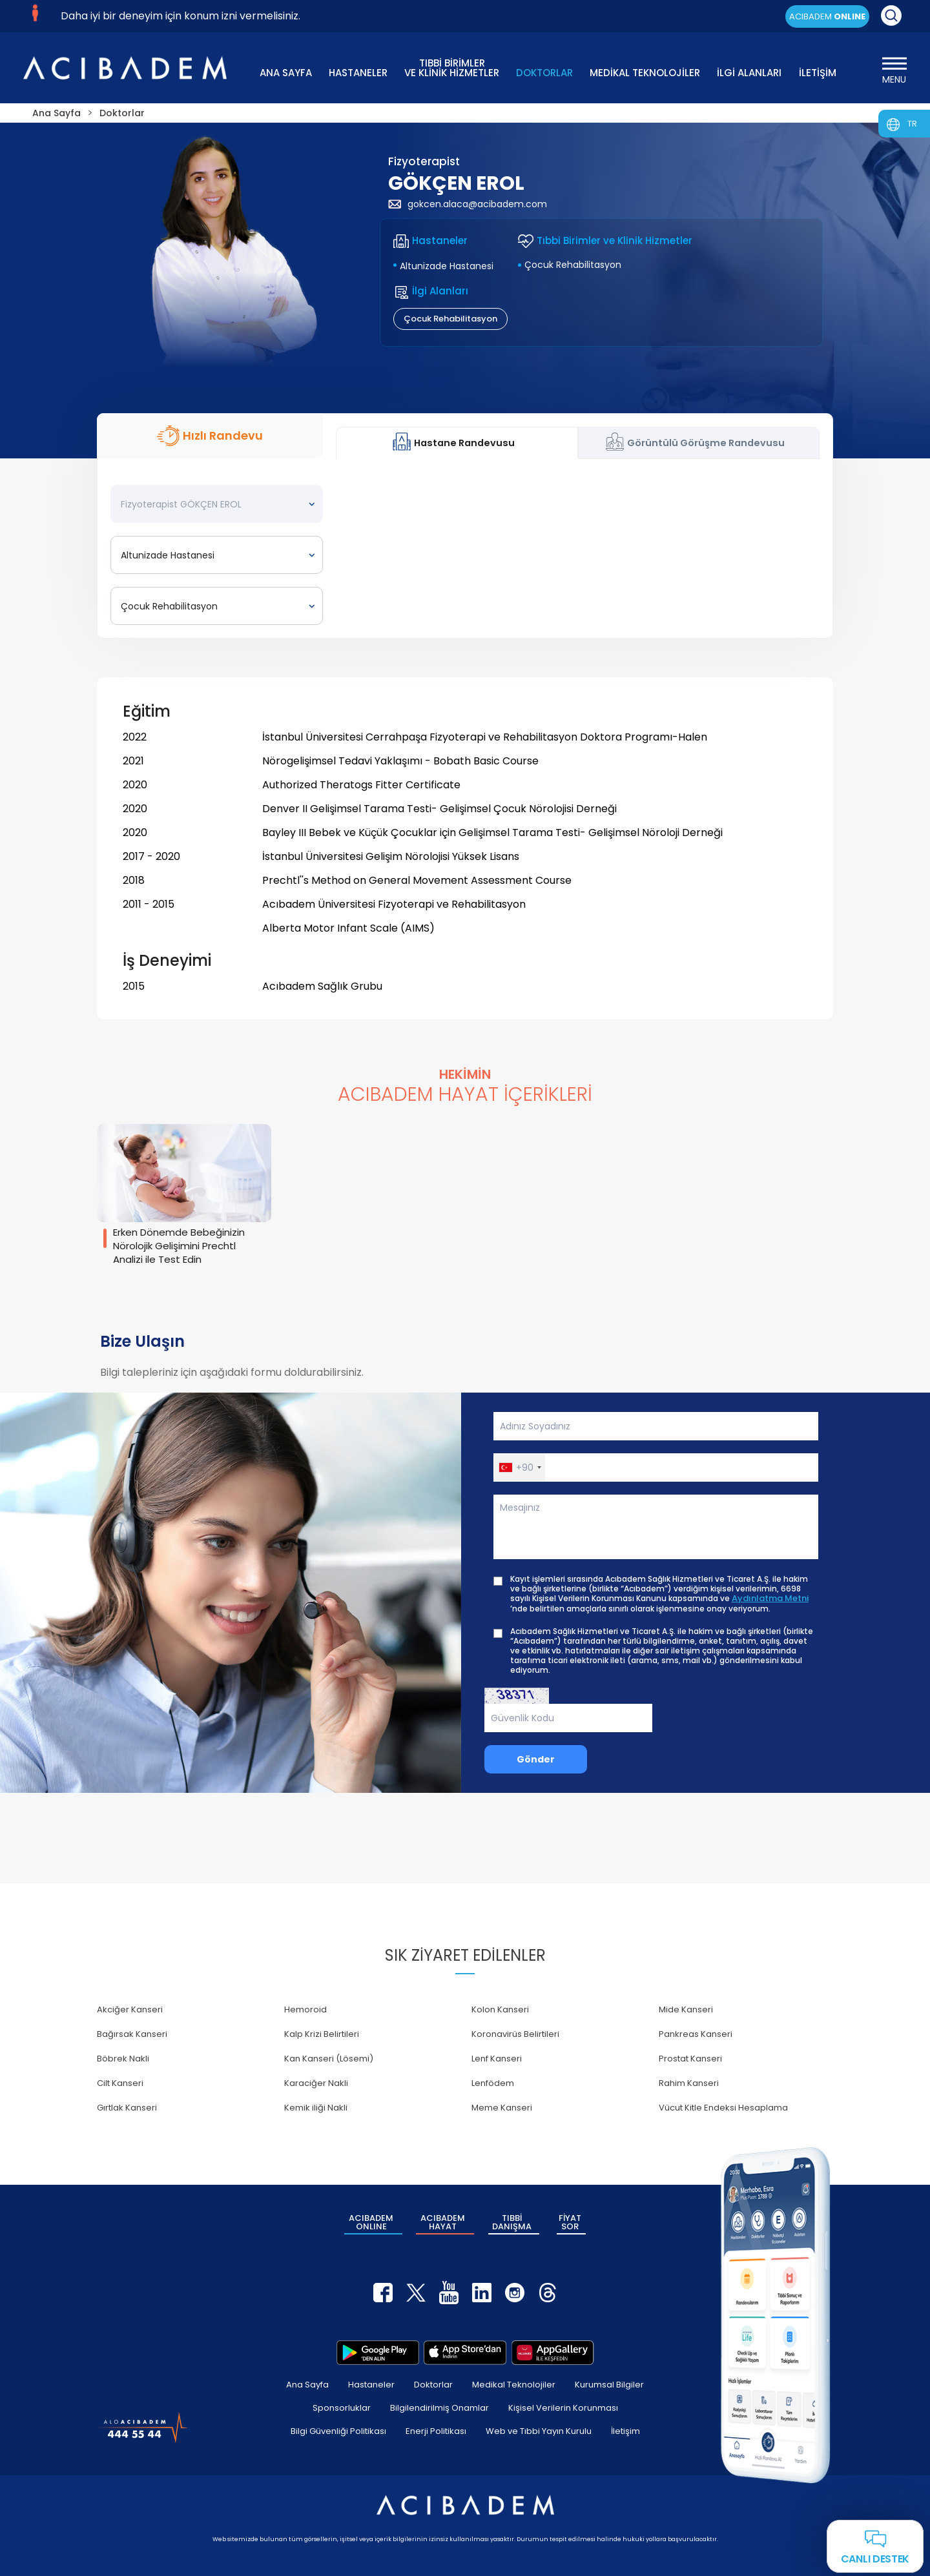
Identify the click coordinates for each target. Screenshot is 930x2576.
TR (912, 124)
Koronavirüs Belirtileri (515, 2034)
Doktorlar (433, 2384)
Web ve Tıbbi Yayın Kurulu (539, 2431)
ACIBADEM (827, 16)
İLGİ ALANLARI (749, 72)
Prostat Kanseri (690, 2058)
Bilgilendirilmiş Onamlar (439, 2408)
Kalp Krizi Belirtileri (321, 2034)
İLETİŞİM (817, 72)
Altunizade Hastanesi (446, 266)
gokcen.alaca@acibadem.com (467, 204)
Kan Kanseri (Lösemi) (328, 2058)
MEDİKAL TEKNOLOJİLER (645, 72)
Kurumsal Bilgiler (609, 2384)
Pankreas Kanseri (695, 2034)
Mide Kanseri (686, 2009)
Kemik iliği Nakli (315, 2107)
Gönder (536, 1759)
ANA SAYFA (286, 72)
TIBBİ (512, 2222)
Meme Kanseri (501, 2107)
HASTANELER (358, 72)
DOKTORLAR (544, 72)
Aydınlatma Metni (770, 1598)
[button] (519, 1467)
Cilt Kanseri (120, 2083)
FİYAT (570, 2222)
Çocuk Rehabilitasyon (572, 264)
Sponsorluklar (342, 2408)
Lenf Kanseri (496, 2058)
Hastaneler (371, 2384)
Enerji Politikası (436, 2431)
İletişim (625, 2431)
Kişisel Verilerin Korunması (563, 2408)
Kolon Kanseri (500, 2009)
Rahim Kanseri (689, 2083)
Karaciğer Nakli (316, 2083)
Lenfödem (492, 2083)
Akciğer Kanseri (130, 2009)
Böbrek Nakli (123, 2058)
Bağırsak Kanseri (132, 2034)
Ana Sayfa (307, 2384)
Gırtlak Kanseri (127, 2107)
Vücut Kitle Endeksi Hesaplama (723, 2107)
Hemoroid (305, 2009)
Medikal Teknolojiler (513, 2384)
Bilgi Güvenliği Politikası (338, 2431)
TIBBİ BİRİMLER (451, 66)
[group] (184, 1196)
